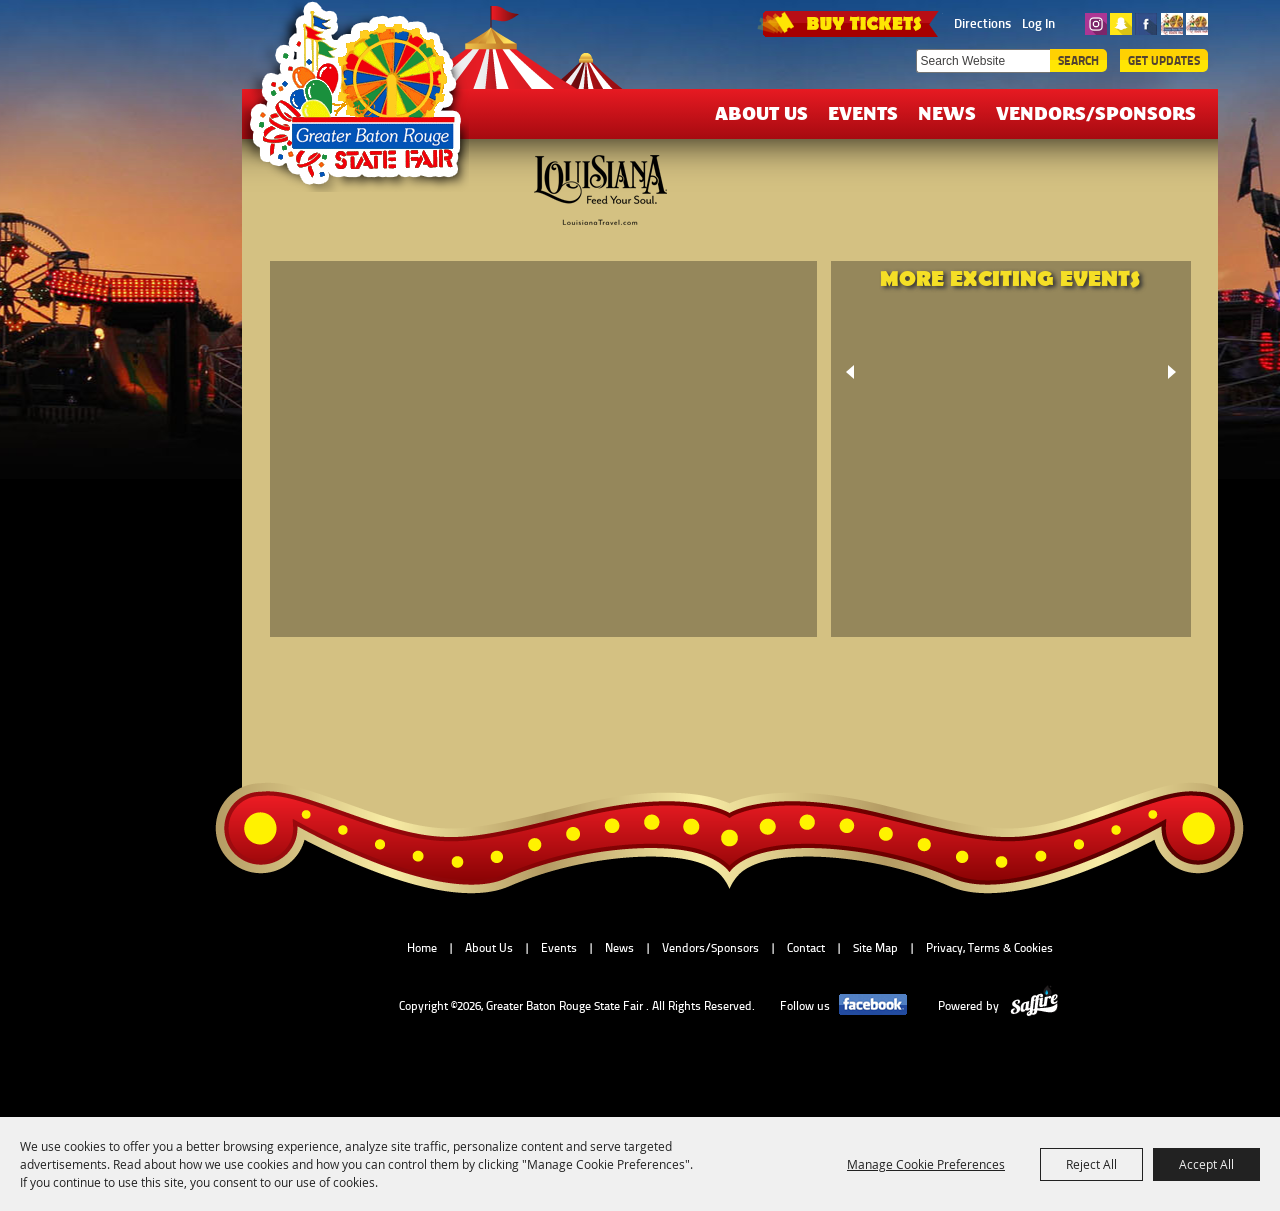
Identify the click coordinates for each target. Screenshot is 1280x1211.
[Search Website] (983, 61)
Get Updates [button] (1164, 60)
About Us (761, 112)
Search (1078, 60)
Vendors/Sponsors (1096, 112)
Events (863, 112)
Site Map (875, 948)
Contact (806, 948)
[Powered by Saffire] (1034, 1006)
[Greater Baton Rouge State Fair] (365, 103)
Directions (982, 23)
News (947, 112)
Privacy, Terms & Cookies (989, 948)
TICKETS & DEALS (850, 22)
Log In (1038, 23)
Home (422, 948)
